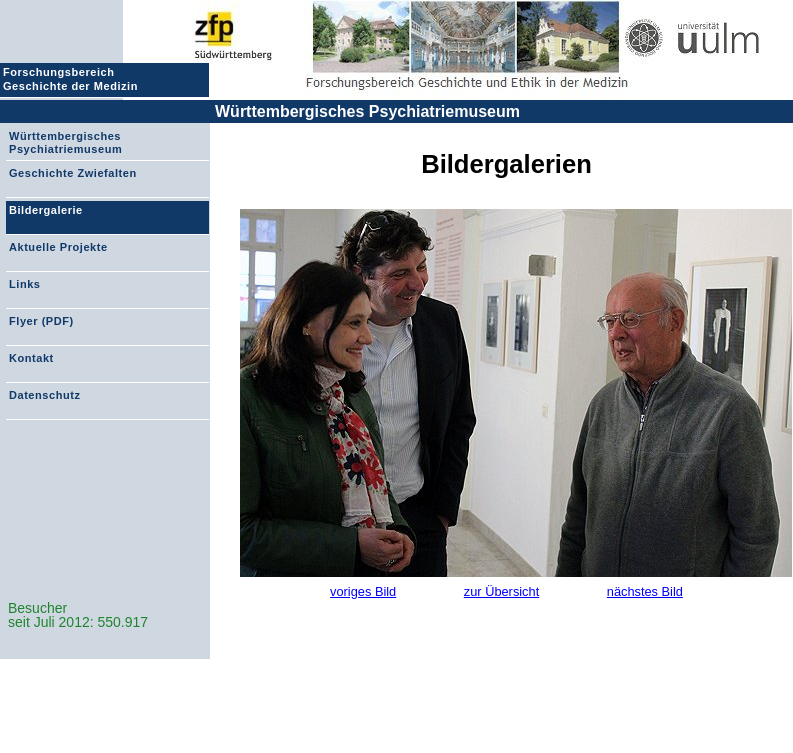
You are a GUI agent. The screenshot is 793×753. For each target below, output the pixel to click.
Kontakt (31, 358)
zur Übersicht (501, 591)
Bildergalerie (46, 210)
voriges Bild (363, 591)
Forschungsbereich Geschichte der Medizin (73, 79)
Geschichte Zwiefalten (73, 173)
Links (24, 284)
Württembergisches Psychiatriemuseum (367, 111)
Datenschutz (44, 395)
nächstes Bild (645, 591)
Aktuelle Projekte (58, 247)
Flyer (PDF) (41, 321)
